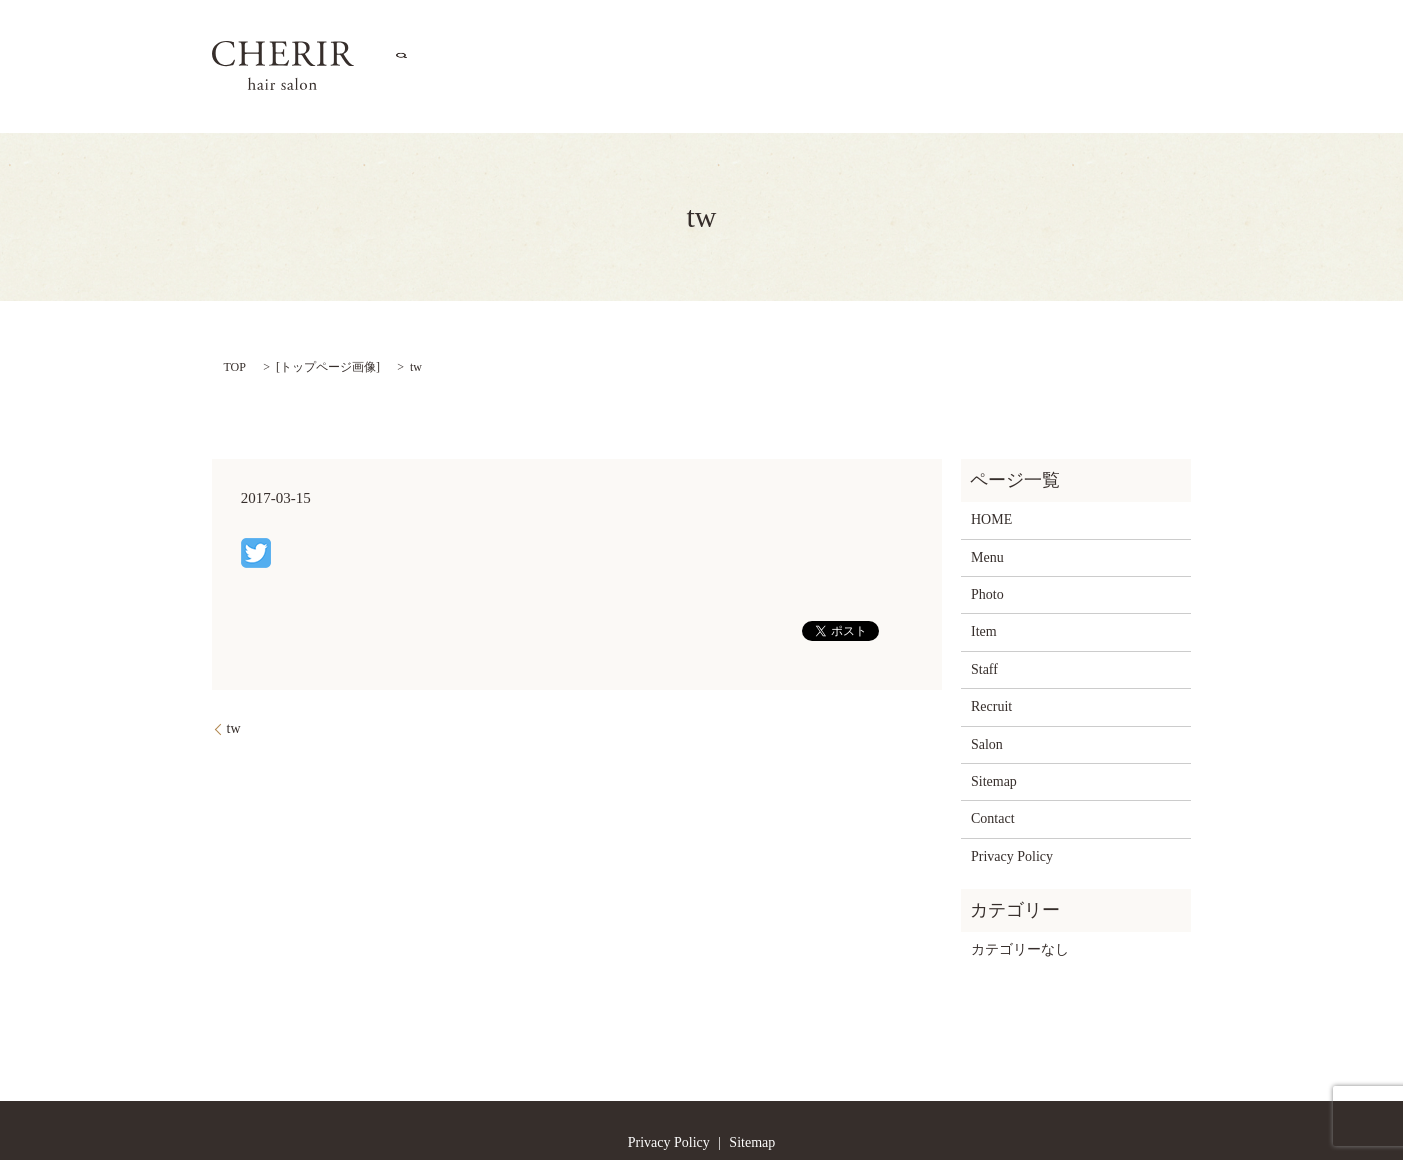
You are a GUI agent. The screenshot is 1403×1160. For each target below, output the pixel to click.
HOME (592, 40)
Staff (949, 40)
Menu (738, 40)
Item (876, 40)
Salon (665, 40)
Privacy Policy (1012, 803)
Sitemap (994, 728)
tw (234, 675)
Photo (807, 40)
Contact (1097, 40)
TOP (235, 314)
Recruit (1023, 40)
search (1164, 40)
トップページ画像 (328, 314)
